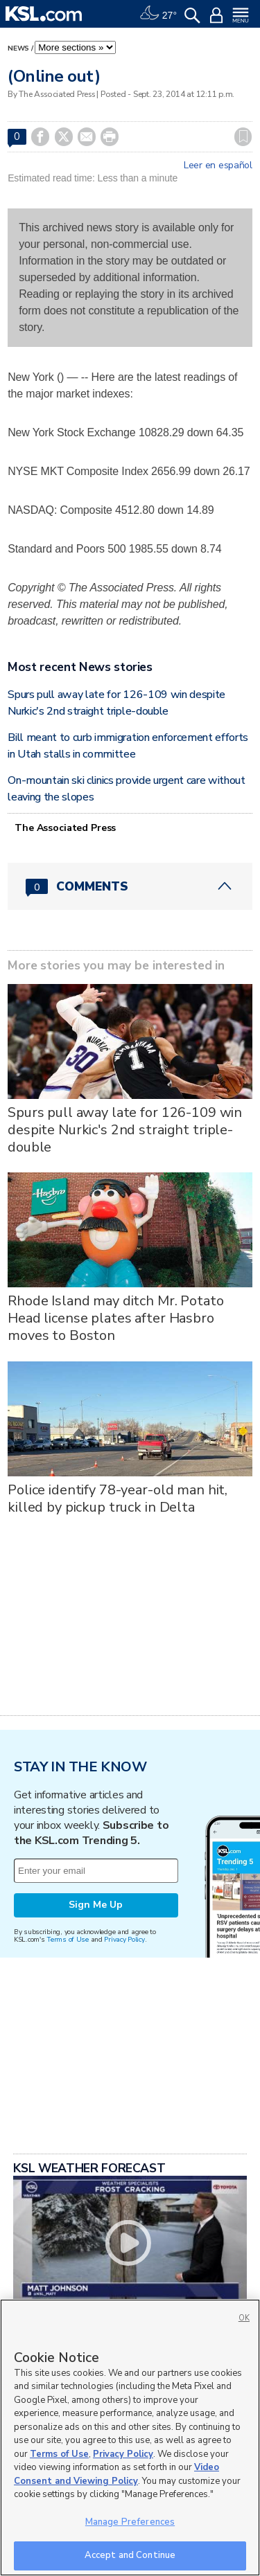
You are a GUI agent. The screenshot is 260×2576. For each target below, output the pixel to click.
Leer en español (218, 165)
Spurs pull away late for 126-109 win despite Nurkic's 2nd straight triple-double (125, 1129)
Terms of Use (67, 1939)
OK (244, 2318)
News (18, 48)
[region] (130, 2437)
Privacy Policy (124, 1939)
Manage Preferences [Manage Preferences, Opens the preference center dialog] (130, 2522)
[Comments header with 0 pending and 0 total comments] (130, 886)
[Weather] (158, 14)
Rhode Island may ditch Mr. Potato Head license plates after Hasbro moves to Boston (115, 1318)
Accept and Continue (130, 2555)
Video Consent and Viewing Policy (116, 2474)
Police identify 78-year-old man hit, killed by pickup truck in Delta (117, 1499)
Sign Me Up (96, 1904)
